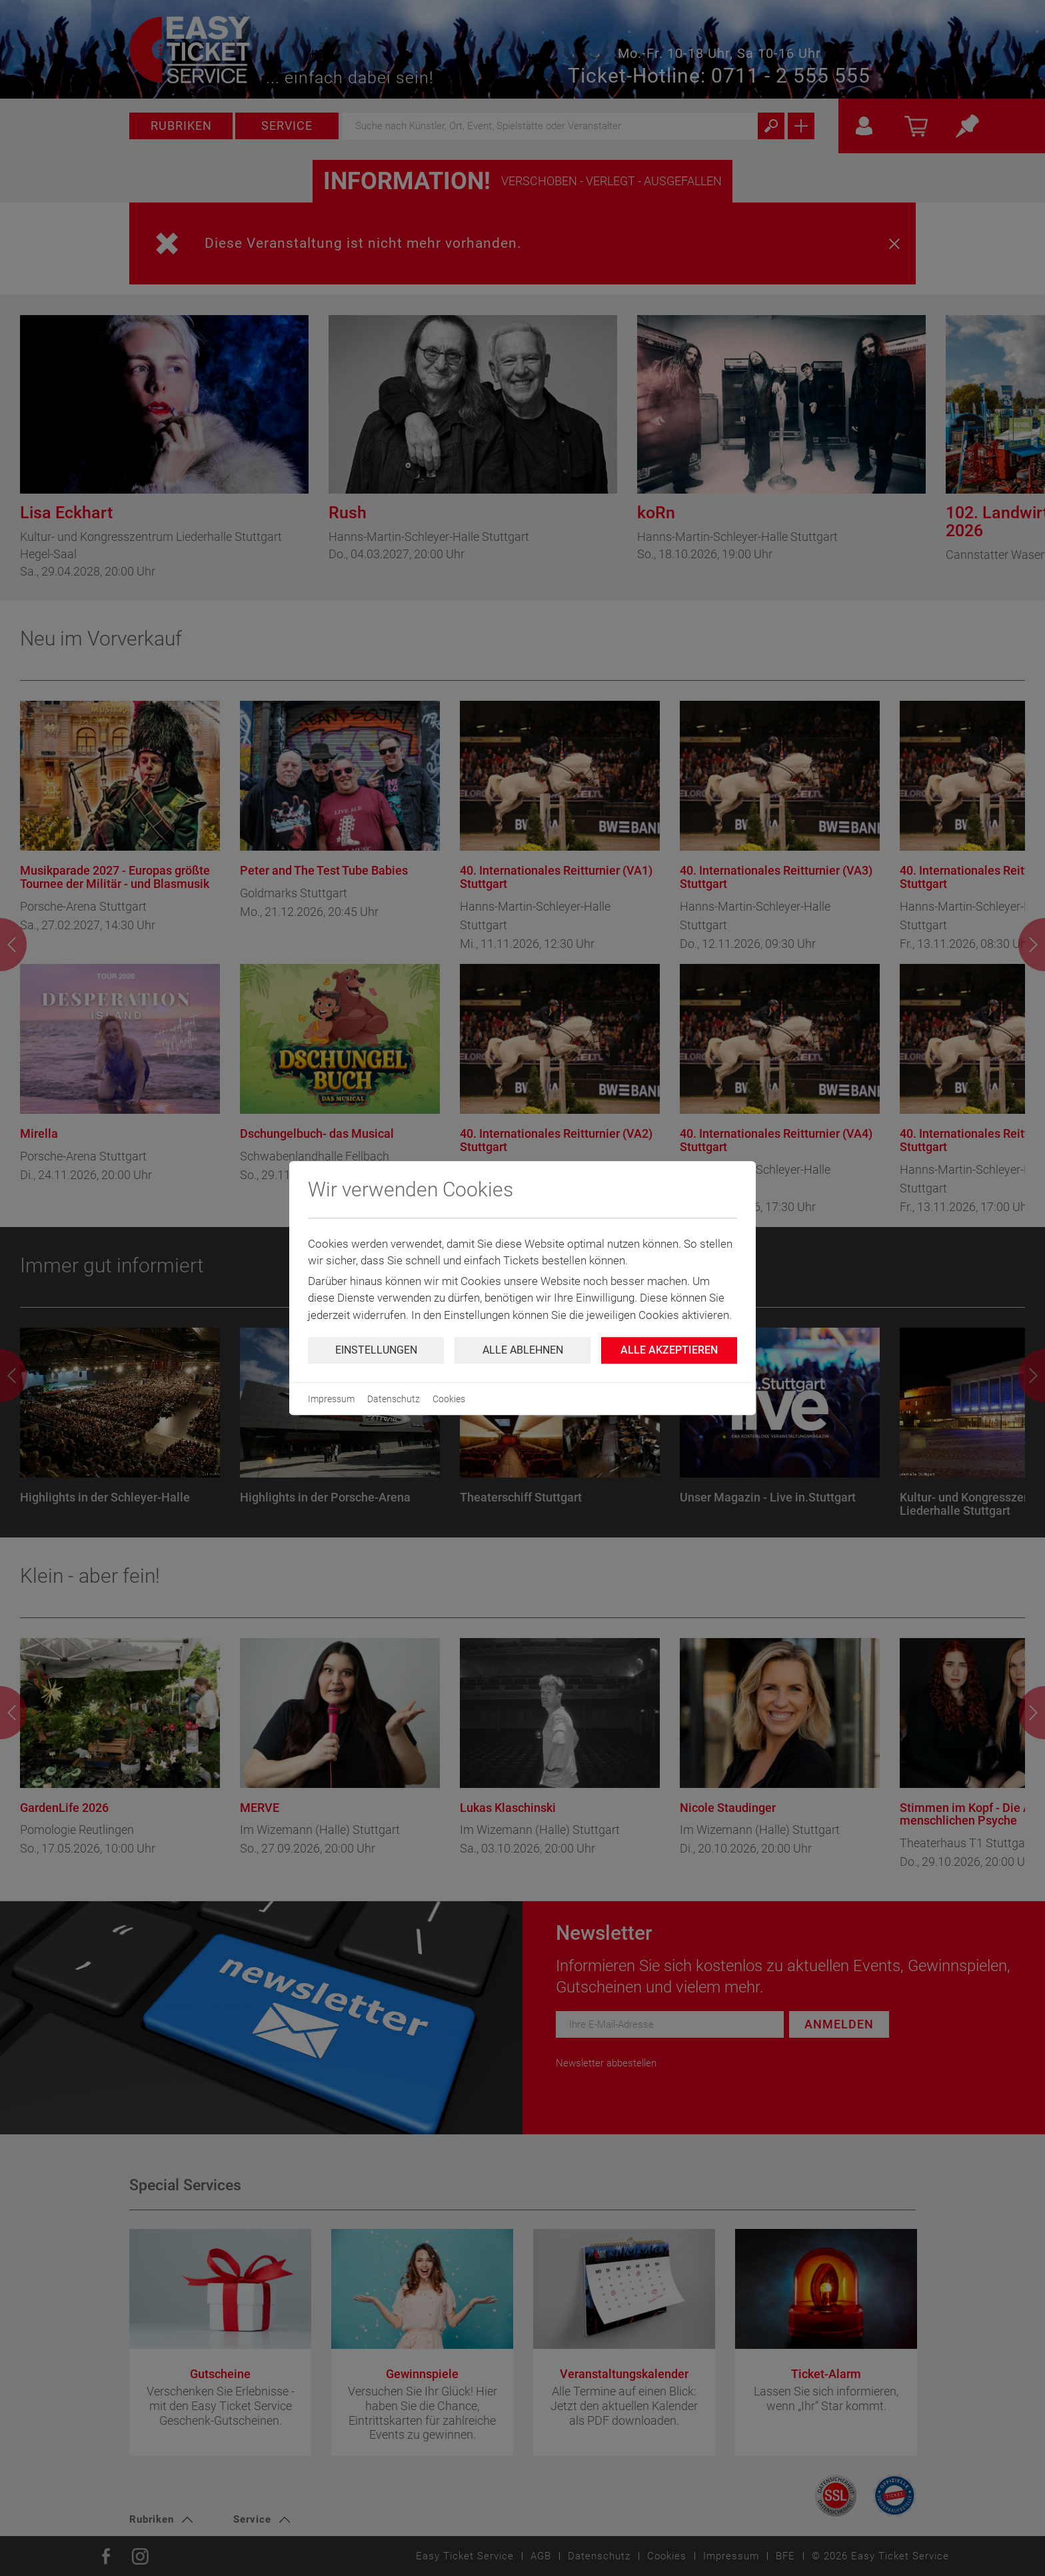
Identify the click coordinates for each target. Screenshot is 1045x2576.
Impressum (331, 1399)
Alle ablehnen (523, 1350)
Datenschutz (393, 1399)
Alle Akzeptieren (669, 1350)
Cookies (449, 1399)
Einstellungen (376, 1350)
